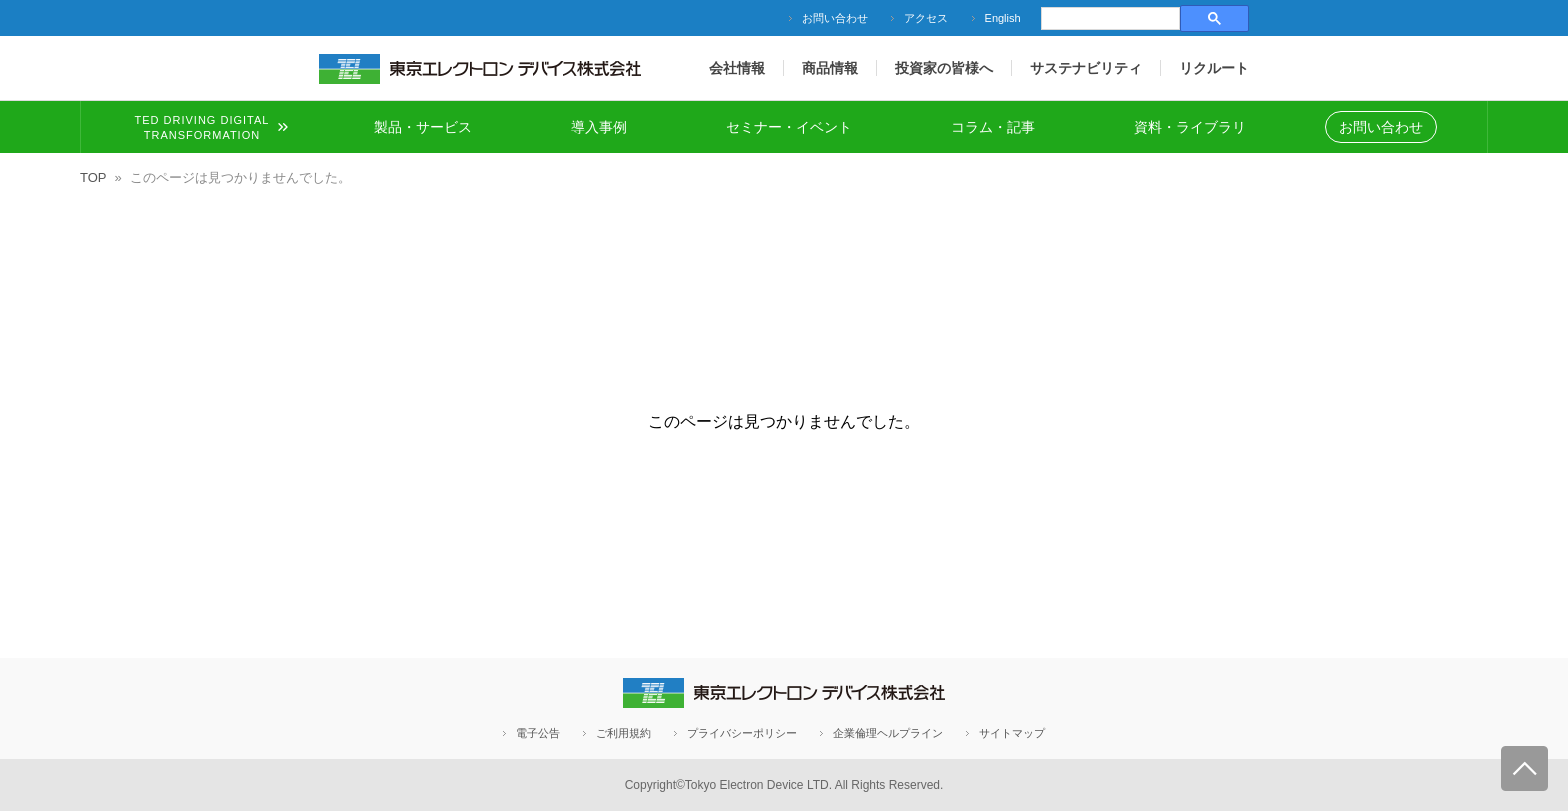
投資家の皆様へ (944, 68)
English (1003, 18)
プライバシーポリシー (742, 733)
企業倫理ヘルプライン (888, 733)
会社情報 (737, 68)
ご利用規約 (623, 733)
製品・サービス (423, 127)
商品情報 (830, 68)
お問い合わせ (835, 18)
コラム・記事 (993, 127)
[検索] (1108, 19)
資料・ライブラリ (1190, 127)
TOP (93, 177)
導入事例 (599, 127)
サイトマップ (1012, 733)
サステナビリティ (1086, 68)
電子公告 (538, 733)
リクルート (1214, 68)
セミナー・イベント (789, 127)
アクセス (926, 18)
